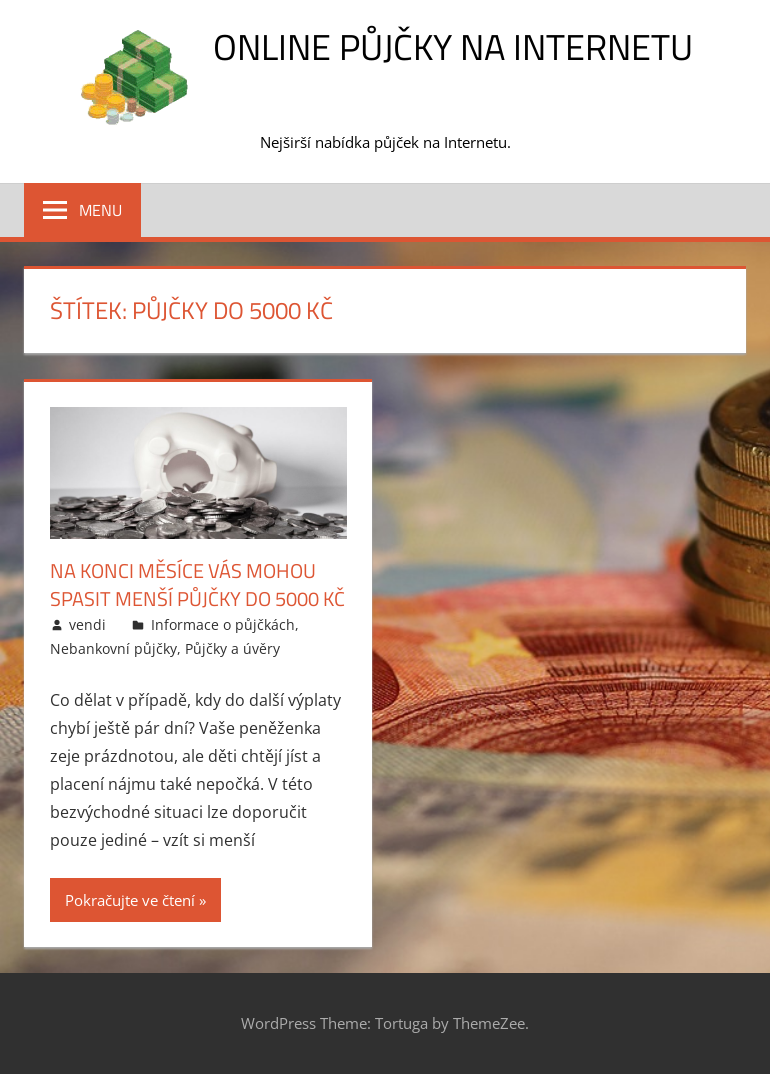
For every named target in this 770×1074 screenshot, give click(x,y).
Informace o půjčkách (223, 624)
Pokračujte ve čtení (130, 900)
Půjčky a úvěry (232, 648)
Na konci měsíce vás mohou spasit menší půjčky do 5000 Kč (197, 584)
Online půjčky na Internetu (453, 46)
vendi (87, 624)
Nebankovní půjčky (113, 648)
